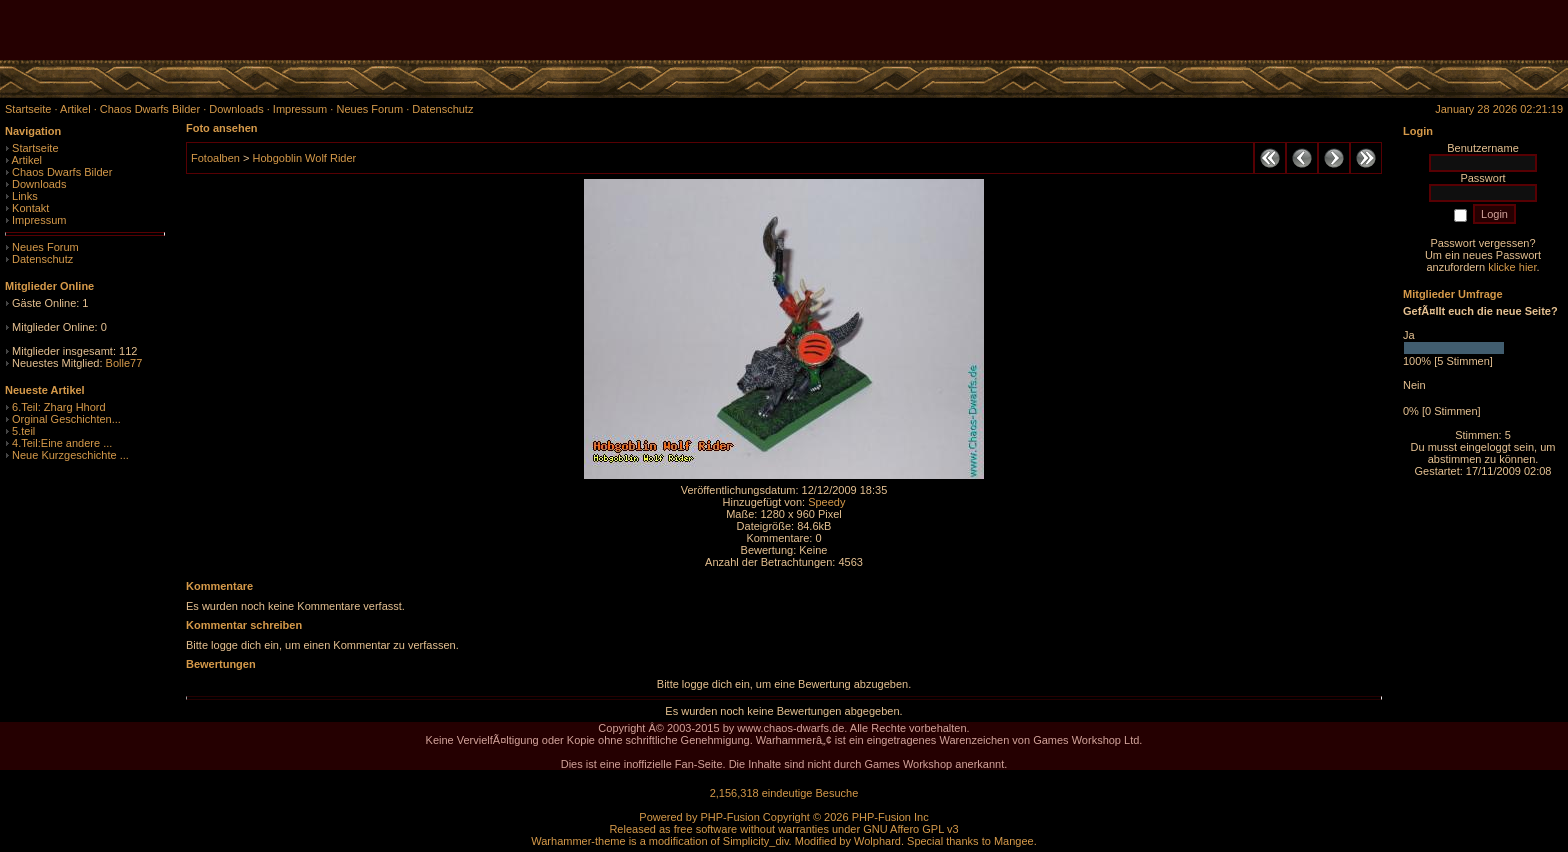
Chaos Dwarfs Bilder (62, 172)
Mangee (1014, 841)
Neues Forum (45, 247)
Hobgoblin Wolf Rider (304, 158)
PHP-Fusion (729, 817)
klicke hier (1512, 267)
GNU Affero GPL (903, 829)
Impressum (39, 220)
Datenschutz (42, 259)
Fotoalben (215, 158)
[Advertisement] (1334, 30)
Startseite (35, 148)
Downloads (39, 184)
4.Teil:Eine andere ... (62, 443)
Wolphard (877, 841)
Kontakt (30, 208)
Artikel (26, 160)
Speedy (826, 502)
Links (25, 196)
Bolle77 (124, 363)
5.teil (23, 431)
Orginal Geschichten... (66, 419)
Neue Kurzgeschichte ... (70, 455)
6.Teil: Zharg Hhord (59, 407)
